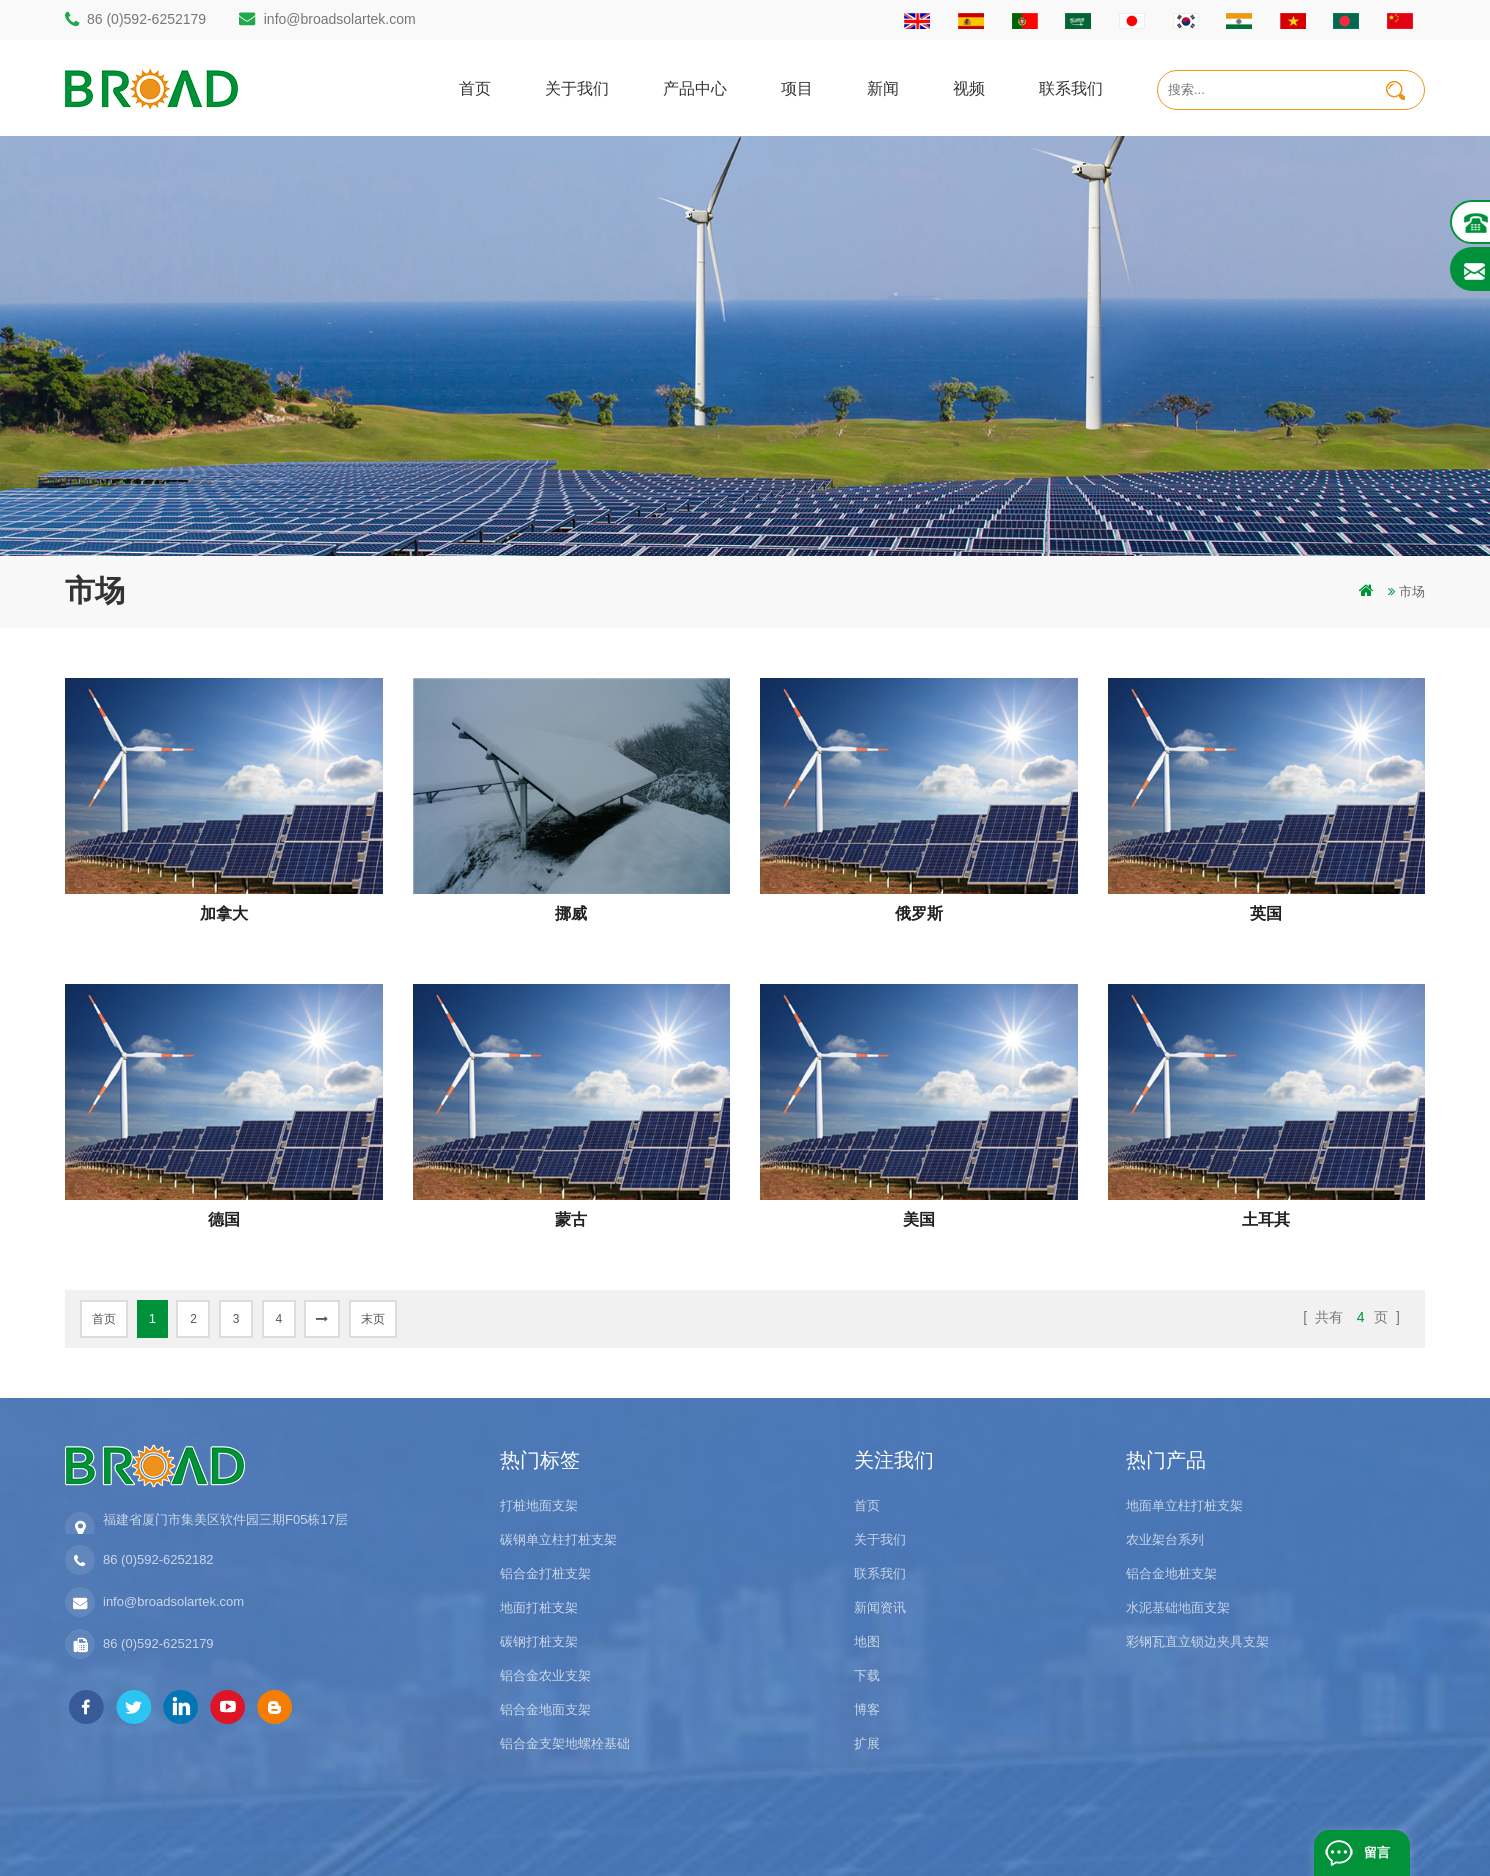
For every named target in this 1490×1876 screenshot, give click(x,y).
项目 (797, 87)
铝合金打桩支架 (545, 1573)
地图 (867, 1641)
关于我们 (577, 87)
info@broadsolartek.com (340, 19)
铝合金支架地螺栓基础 (565, 1743)
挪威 (571, 913)
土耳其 (1266, 1219)
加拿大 (224, 913)
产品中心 (695, 87)
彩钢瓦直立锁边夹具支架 (1197, 1641)
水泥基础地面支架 (1178, 1607)
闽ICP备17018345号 (878, 1830)
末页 (373, 1319)
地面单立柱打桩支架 (1184, 1505)
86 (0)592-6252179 (146, 19)
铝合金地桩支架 (1171, 1573)
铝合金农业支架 (545, 1675)
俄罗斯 (919, 913)
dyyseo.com (983, 1830)
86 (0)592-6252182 (158, 1559)
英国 (1266, 913)
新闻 (883, 87)
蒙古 (571, 1219)
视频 (969, 87)
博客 (867, 1709)
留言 (1377, 1852)
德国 (224, 1219)
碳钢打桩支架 (539, 1641)
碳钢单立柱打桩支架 (558, 1539)
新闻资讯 (880, 1607)
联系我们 (1071, 87)
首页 (475, 87)
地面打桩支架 (539, 1607)
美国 (919, 1219)
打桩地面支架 (539, 1505)
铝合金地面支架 (545, 1709)
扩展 (867, 1743)
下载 (867, 1675)
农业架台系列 (1165, 1539)
